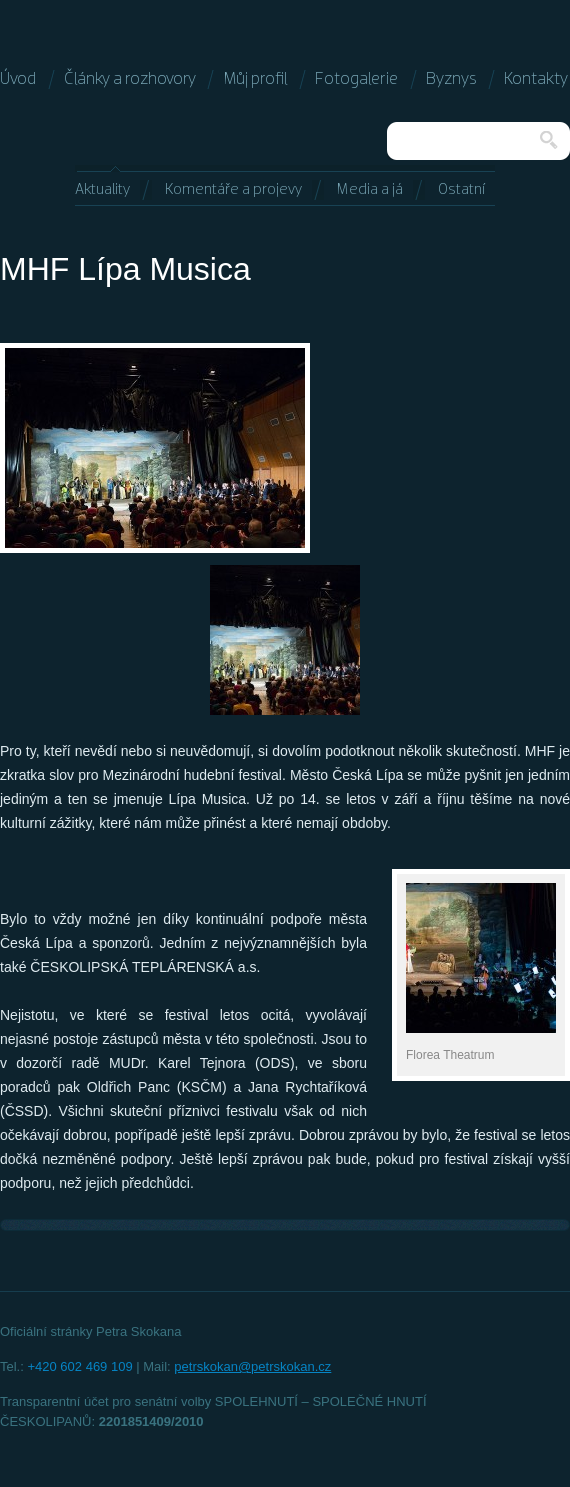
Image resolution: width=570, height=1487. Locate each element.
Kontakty (536, 79)
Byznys (451, 79)
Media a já (370, 190)
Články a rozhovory (130, 79)
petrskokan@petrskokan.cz (252, 1366)
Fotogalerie (356, 79)
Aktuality (102, 190)
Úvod (18, 79)
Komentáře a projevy (233, 190)
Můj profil (255, 79)
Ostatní (461, 190)
